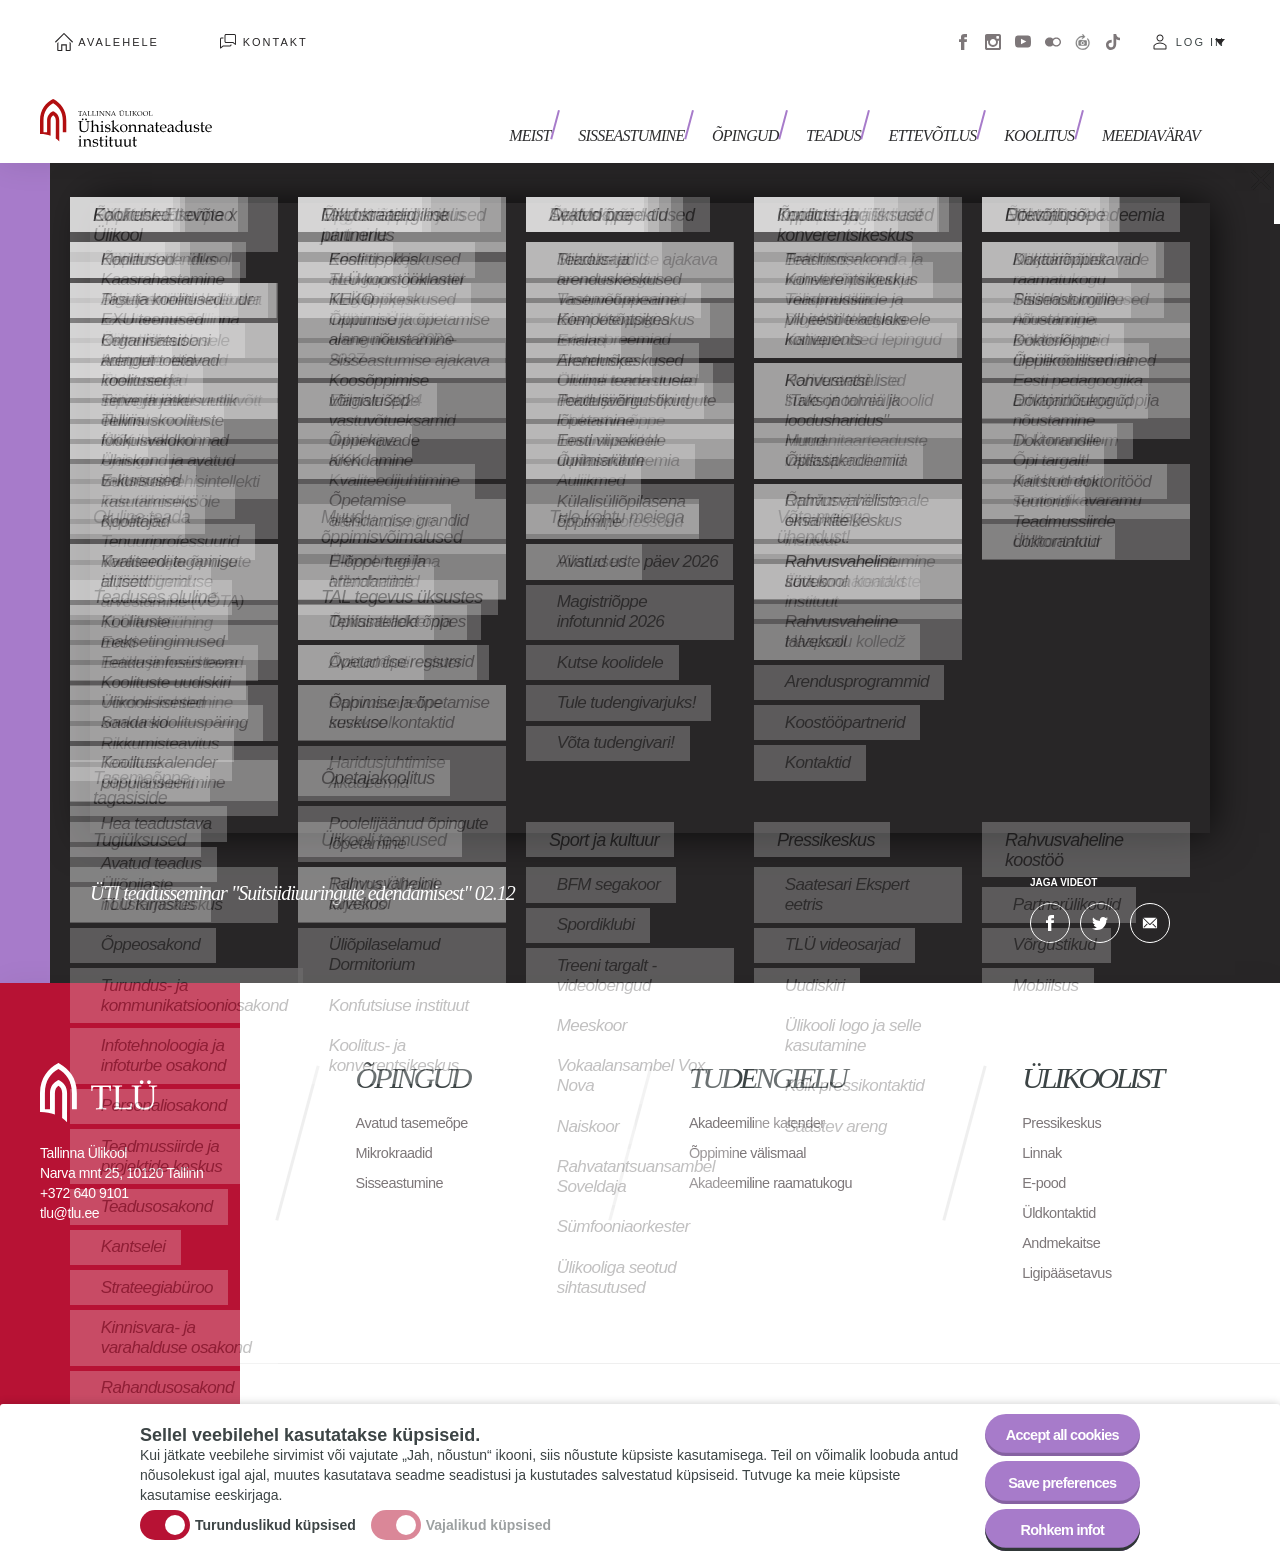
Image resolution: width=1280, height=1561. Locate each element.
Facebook (963, 30)
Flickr (1053, 30)
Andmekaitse (1065, 1219)
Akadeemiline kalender (764, 1099)
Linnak (1044, 1129)
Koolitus (1047, 107)
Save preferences (1053, 1470)
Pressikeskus (1066, 1099)
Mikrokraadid (399, 1129)
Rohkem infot (1052, 1525)
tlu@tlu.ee (69, 1190)
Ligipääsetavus (1072, 1249)
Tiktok (1113, 30)
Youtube (1023, 30)
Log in (1200, 30)
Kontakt (229, 30)
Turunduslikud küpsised (275, 1514)
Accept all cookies (1052, 1415)
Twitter (1100, 900)
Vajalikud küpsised (488, 1514)
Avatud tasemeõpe (418, 1099)
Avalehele (103, 30)
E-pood (1046, 1159)
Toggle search (1250, 100)
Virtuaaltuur (1083, 30)
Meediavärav (1151, 107)
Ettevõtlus (948, 107)
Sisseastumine (670, 107)
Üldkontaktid (1063, 1189)
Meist (575, 107)
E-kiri (1150, 900)
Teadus (856, 107)
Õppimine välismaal (754, 1129)
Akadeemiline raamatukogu (780, 1159)
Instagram (993, 30)
